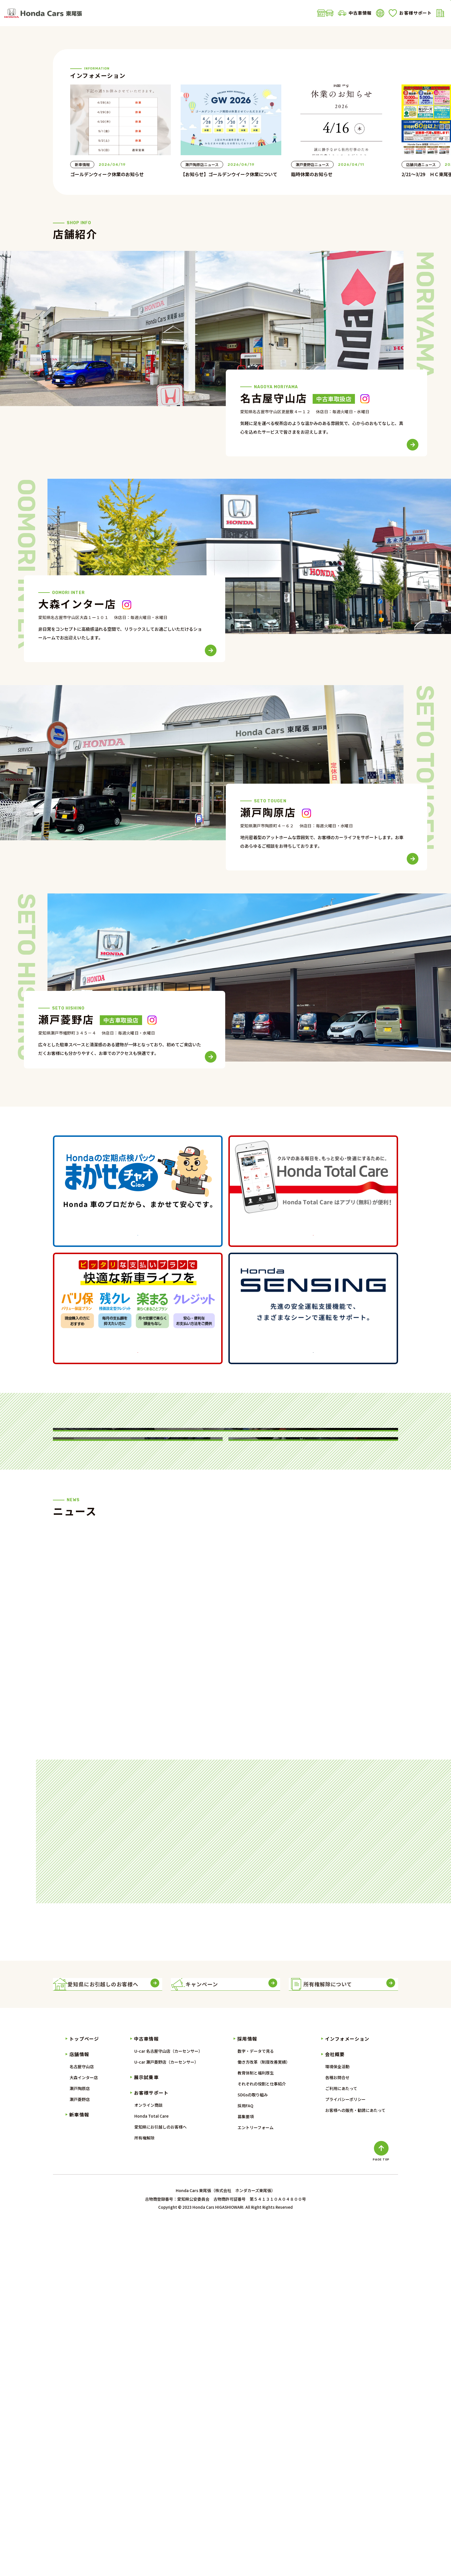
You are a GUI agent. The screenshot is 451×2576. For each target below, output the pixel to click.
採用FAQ (245, 2457)
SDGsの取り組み (253, 2446)
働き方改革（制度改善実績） (264, 2413)
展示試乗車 (255, 13)
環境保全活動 (337, 2418)
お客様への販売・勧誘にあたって (355, 2461)
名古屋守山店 (82, 2418)
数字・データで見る (256, 2402)
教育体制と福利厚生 (256, 2424)
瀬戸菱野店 (80, 2451)
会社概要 (347, 13)
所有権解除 (144, 2489)
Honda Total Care (151, 2467)
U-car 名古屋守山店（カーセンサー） (168, 2402)
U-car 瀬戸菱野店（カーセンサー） (166, 2413)
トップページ (84, 2390)
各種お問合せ (337, 2429)
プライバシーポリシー (345, 2451)
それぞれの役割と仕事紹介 (262, 2435)
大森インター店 (84, 2429)
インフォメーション (347, 2390)
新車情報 (173, 13)
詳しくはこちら (137, 1421)
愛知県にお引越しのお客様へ (160, 2478)
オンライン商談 (148, 2456)
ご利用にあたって (341, 2440)
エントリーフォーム (256, 2479)
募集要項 (246, 2468)
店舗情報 (135, 13)
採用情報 (247, 2390)
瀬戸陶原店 (80, 2440)
